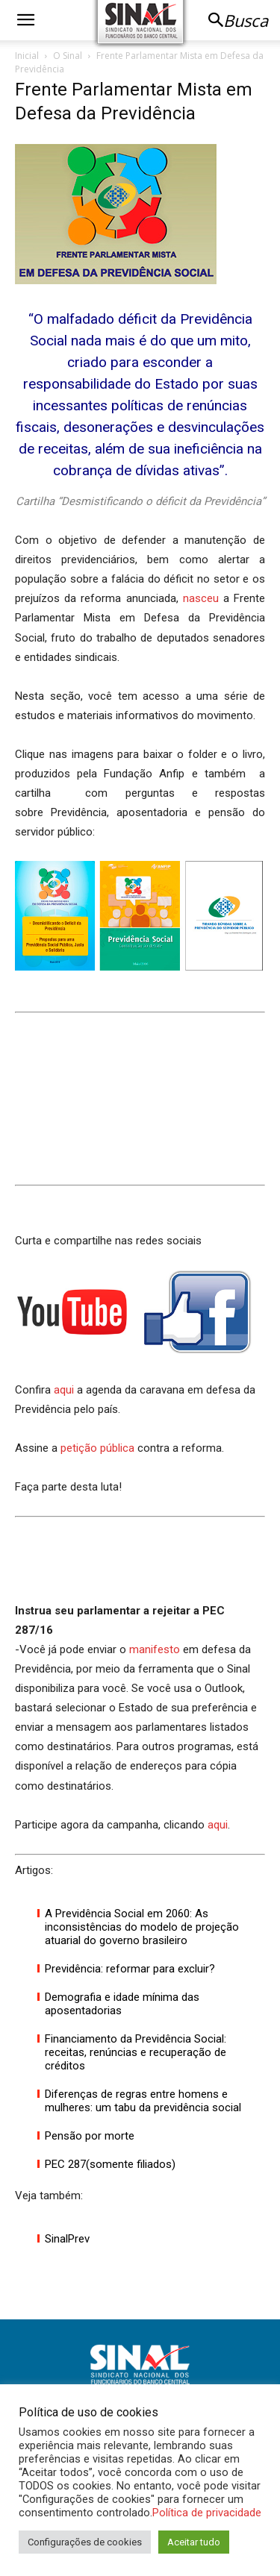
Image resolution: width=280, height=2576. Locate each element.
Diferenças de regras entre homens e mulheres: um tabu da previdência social (143, 2100)
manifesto (154, 1649)
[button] (25, 20)
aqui (64, 1390)
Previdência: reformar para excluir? (130, 1968)
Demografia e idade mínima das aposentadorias (122, 2003)
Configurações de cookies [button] (85, 2542)
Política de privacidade (206, 2512)
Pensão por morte (89, 2136)
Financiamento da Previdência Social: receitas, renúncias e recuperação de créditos (135, 2052)
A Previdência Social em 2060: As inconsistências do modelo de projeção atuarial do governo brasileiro (142, 1927)
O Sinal (67, 55)
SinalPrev (67, 2239)
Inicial (27, 55)
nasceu (201, 598)
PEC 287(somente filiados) (110, 2164)
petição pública (97, 1448)
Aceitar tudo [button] (193, 2542)
